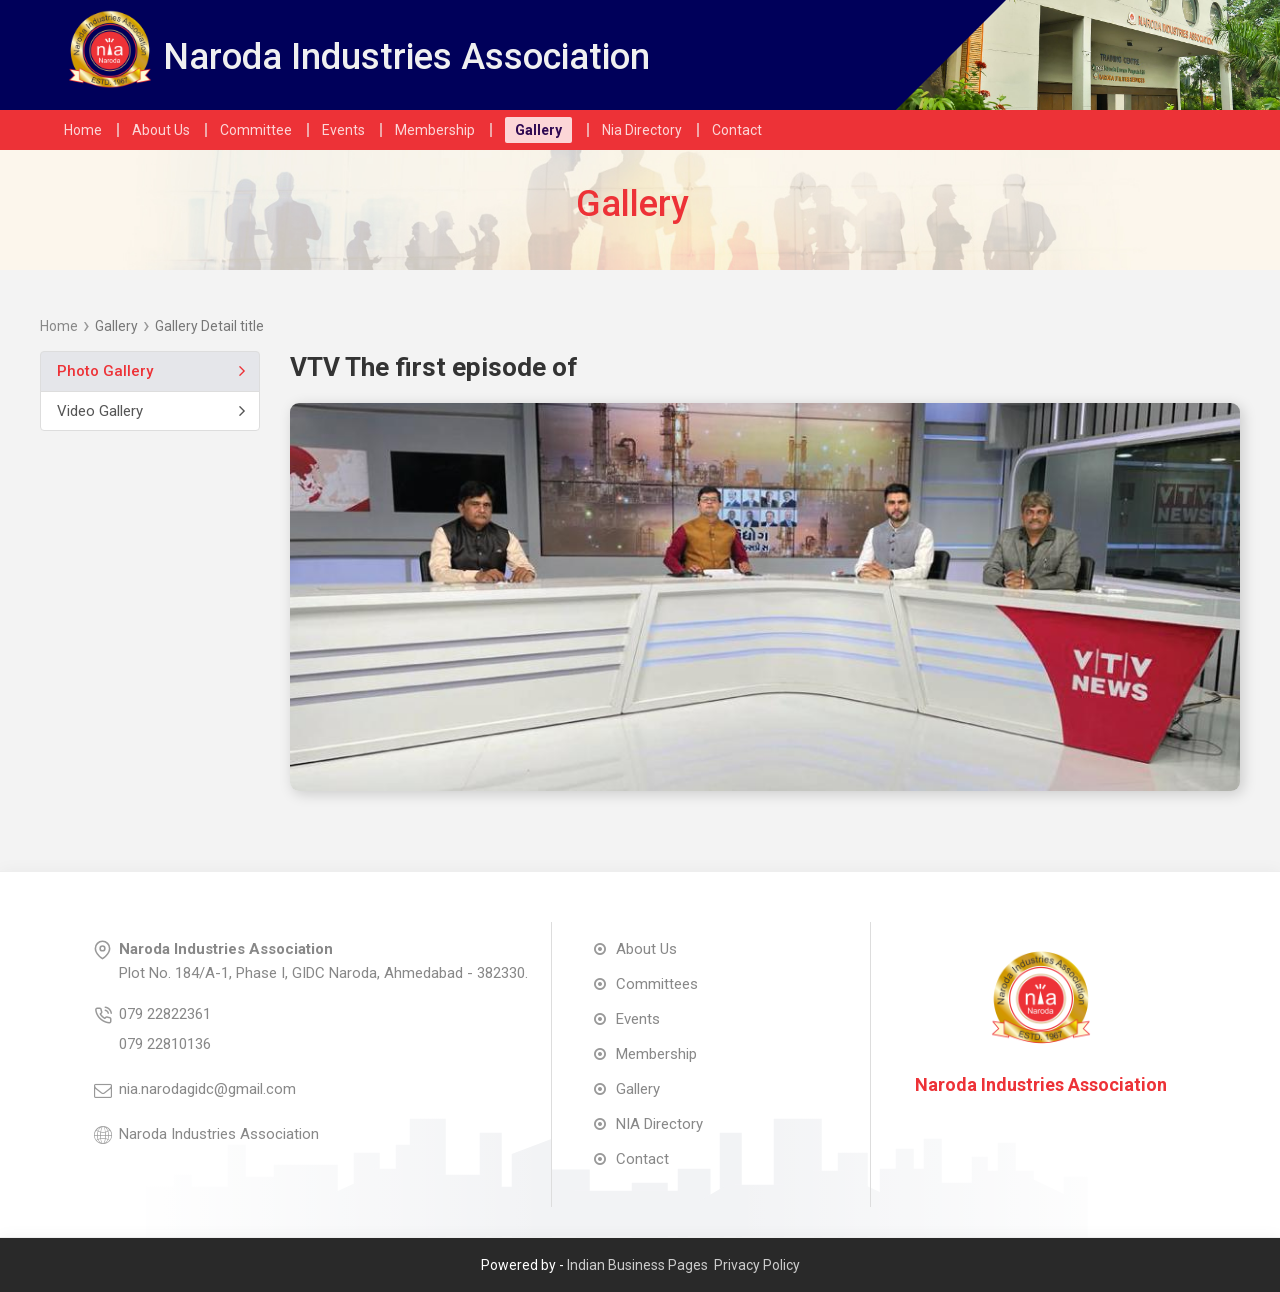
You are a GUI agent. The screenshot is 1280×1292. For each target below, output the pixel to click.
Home (59, 326)
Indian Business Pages (637, 1265)
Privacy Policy (757, 1265)
